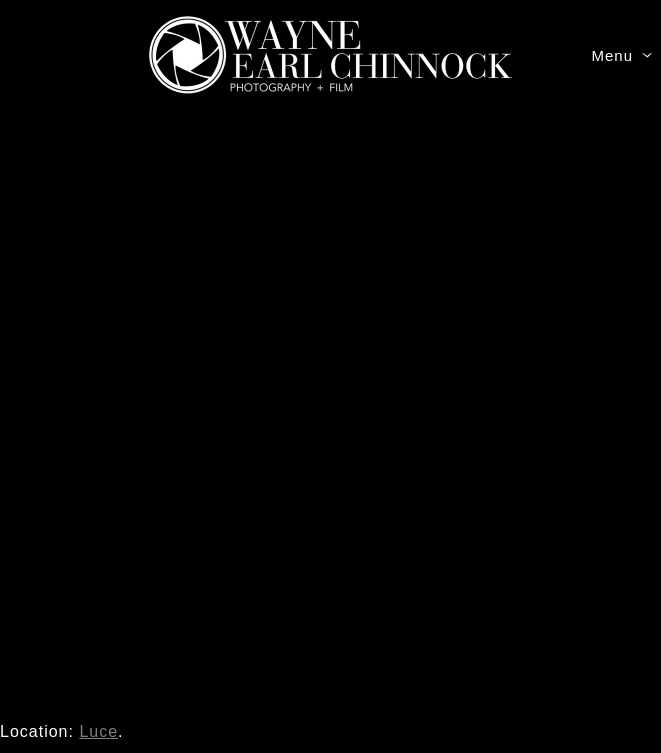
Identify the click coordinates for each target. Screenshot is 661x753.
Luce (98, 731)
